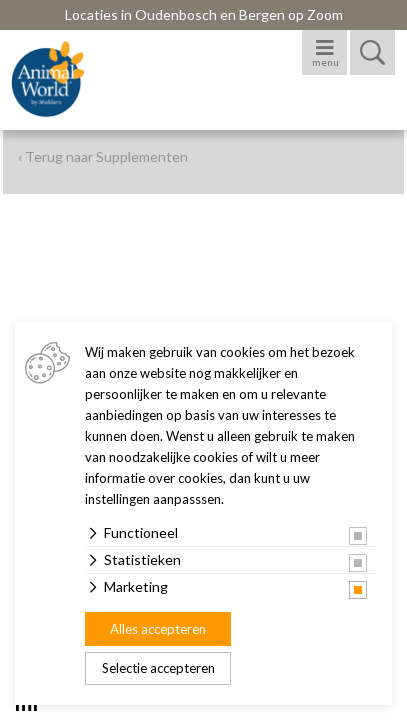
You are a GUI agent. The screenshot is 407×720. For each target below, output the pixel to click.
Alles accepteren (158, 629)
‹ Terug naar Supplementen (103, 156)
